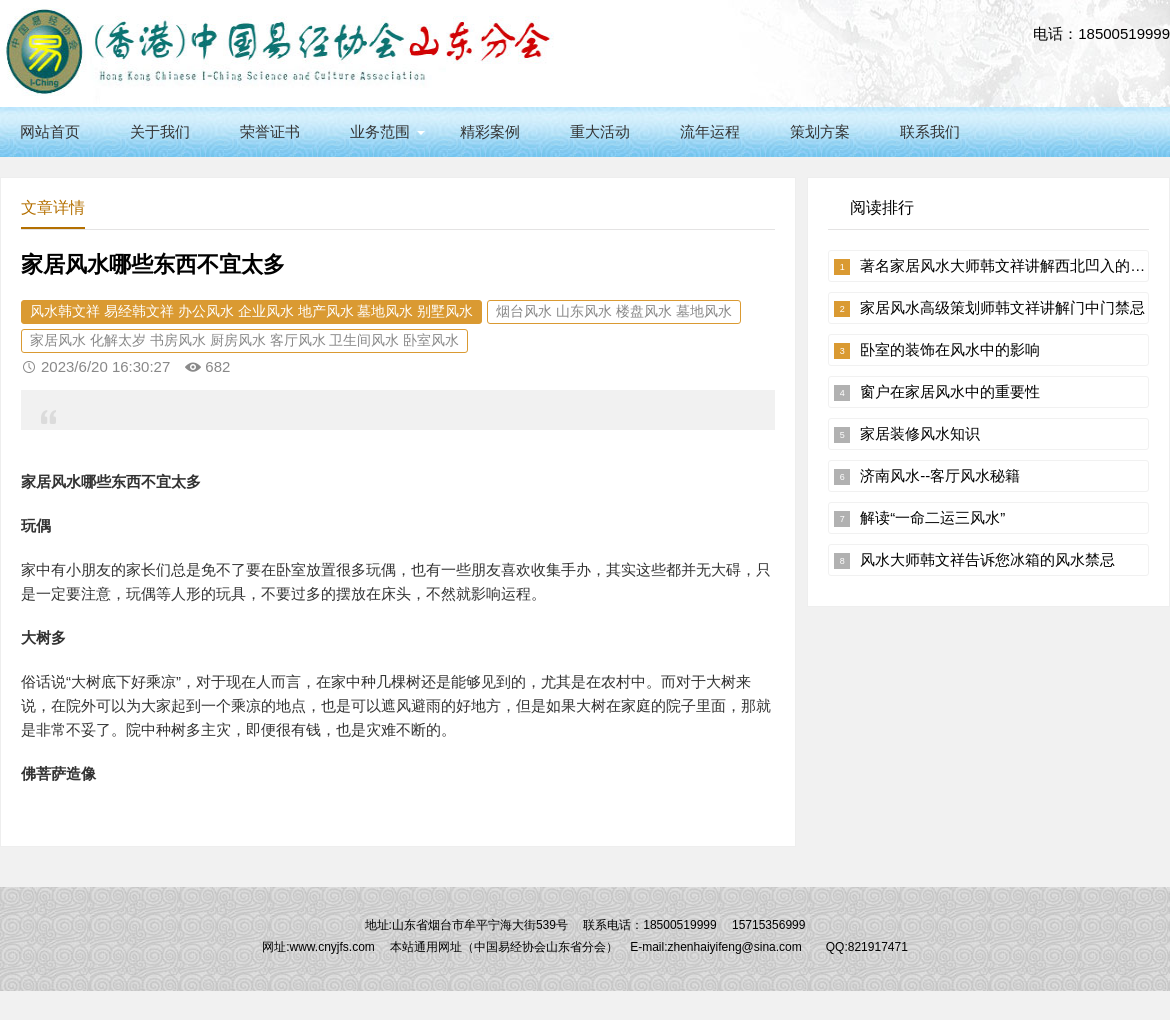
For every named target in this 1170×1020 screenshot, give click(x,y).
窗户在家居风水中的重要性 (950, 391)
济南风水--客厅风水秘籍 (940, 475)
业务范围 (380, 131)
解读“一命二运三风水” (932, 517)
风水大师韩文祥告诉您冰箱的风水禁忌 (987, 559)
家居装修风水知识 (920, 433)
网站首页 (50, 131)
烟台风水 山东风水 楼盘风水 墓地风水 (614, 311)
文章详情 (53, 207)
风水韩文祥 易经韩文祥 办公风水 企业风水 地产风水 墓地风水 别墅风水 (251, 311)
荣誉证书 (270, 131)
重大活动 (600, 131)
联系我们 (930, 131)
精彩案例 (490, 131)
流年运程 (710, 131)
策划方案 (820, 131)
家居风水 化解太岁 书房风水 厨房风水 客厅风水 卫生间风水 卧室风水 (244, 340)
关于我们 (160, 131)
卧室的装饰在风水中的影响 (950, 349)
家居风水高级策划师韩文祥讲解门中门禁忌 (1002, 307)
